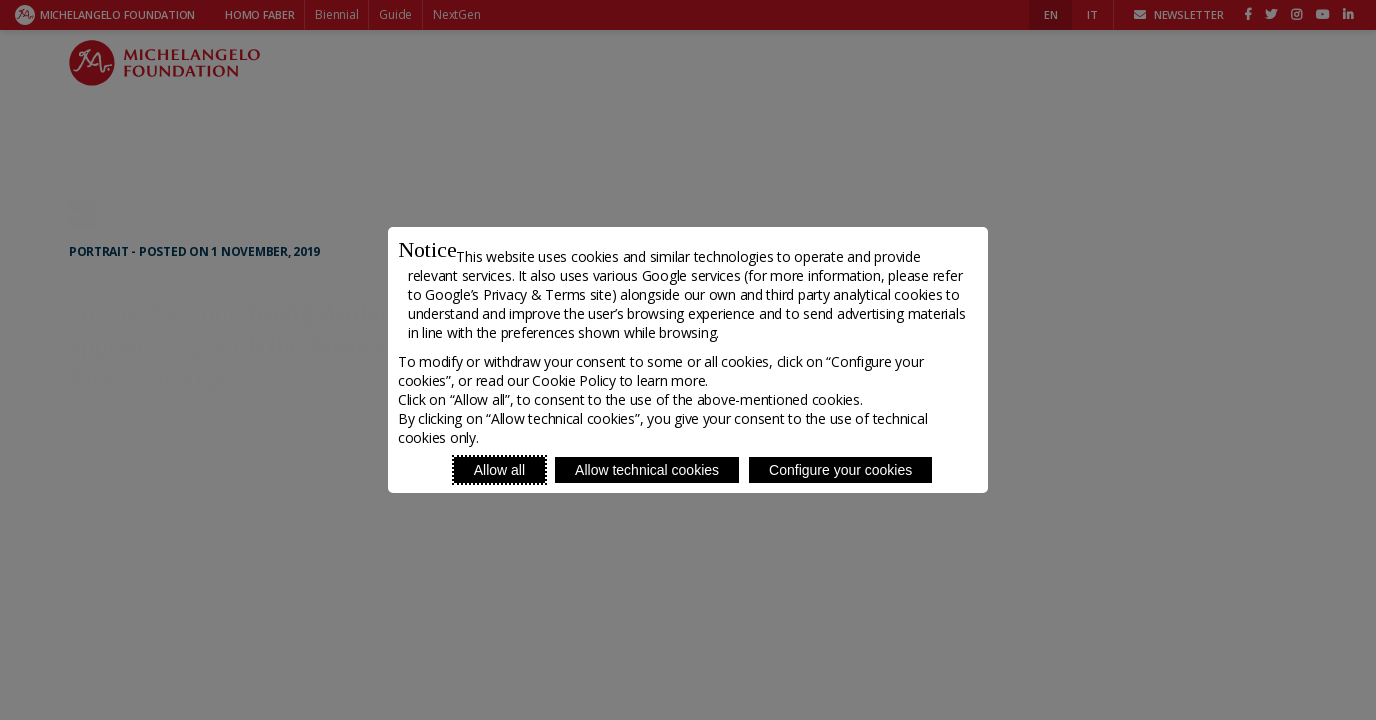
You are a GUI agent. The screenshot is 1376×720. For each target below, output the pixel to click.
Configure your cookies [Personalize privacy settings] (840, 470)
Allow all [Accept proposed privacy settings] (499, 470)
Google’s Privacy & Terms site (518, 294)
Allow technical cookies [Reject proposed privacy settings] (647, 470)
